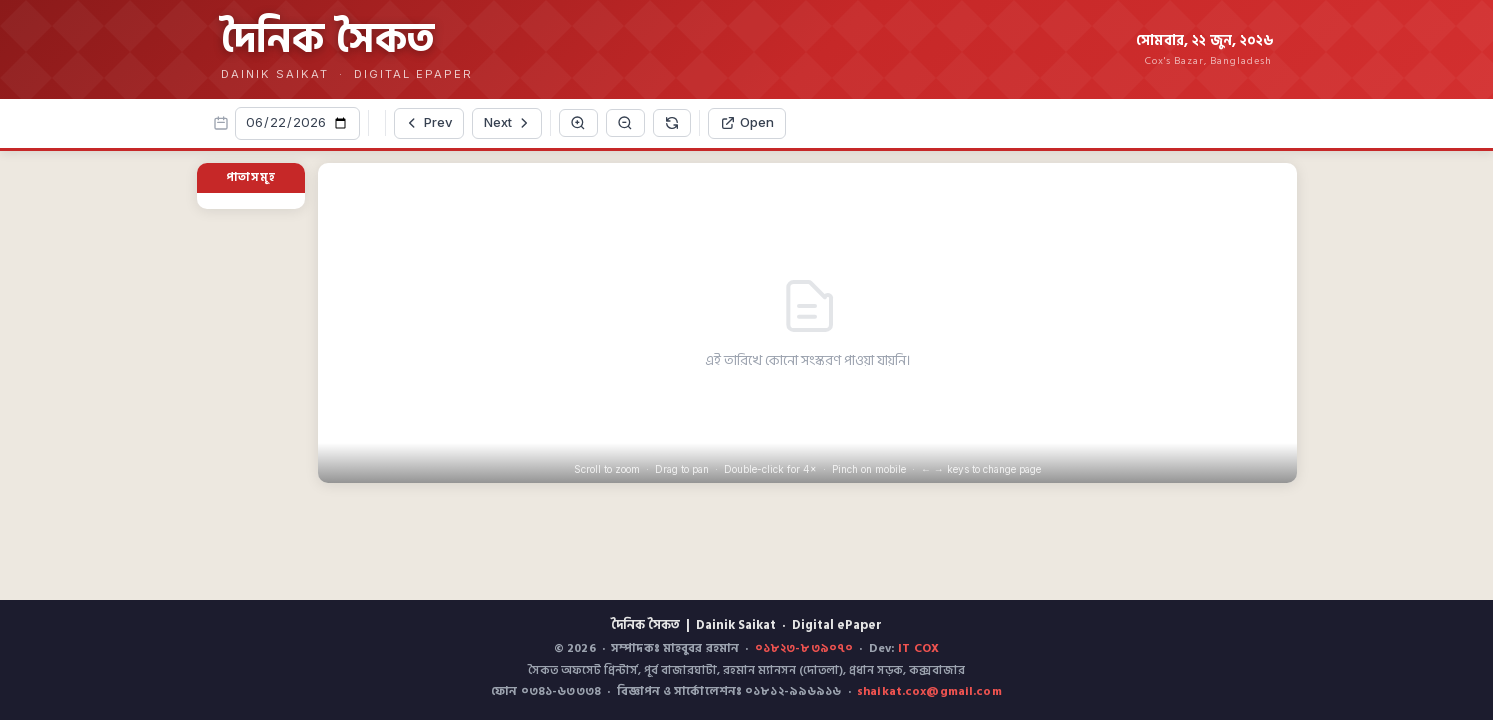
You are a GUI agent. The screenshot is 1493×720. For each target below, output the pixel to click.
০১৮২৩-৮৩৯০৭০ (804, 648)
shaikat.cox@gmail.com (929, 691)
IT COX (918, 648)
